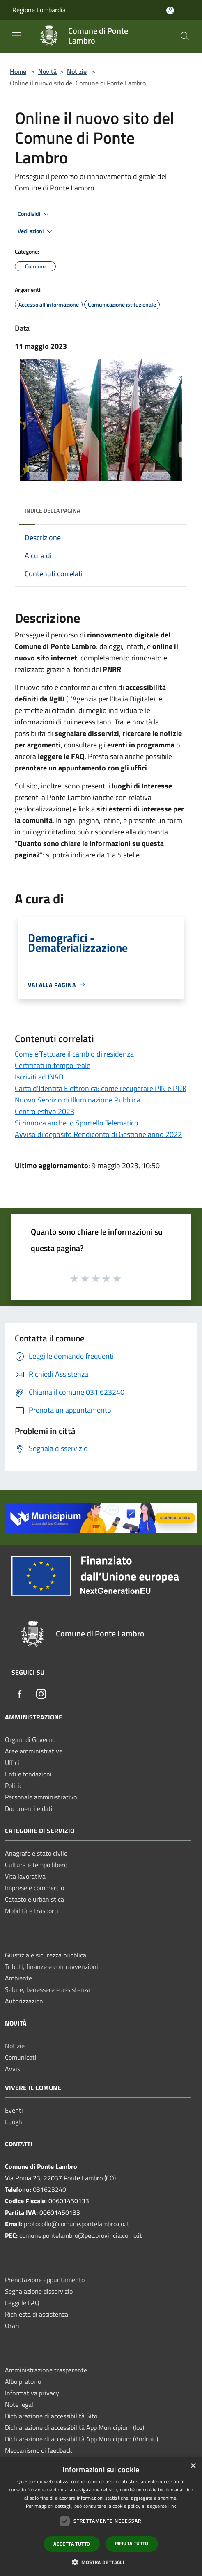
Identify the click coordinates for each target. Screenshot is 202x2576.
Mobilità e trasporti (31, 1911)
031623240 (49, 2189)
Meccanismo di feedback (38, 2450)
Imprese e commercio (34, 1888)
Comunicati (21, 2057)
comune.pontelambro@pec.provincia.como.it (80, 2235)
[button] (101, 2562)
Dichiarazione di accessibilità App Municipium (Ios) (74, 2427)
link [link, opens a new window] (172, 2506)
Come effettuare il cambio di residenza (74, 1053)
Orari (12, 2326)
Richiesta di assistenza (36, 2314)
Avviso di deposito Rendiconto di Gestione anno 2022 (98, 1134)
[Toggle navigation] (16, 35)
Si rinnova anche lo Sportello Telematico (76, 1122)
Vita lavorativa (25, 1876)
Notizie (77, 71)
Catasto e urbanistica (34, 1899)
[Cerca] (185, 36)
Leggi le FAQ (22, 2303)
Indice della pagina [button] (52, 510)
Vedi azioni (36, 231)
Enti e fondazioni (28, 1774)
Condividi (34, 214)
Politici (14, 1785)
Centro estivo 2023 (44, 1111)
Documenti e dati (29, 1808)
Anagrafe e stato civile (36, 1853)
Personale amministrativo (41, 1797)
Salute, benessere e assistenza (47, 1989)
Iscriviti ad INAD (39, 1076)
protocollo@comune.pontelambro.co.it (76, 2224)
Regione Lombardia (39, 10)
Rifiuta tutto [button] (132, 2543)
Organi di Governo (30, 1739)
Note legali (20, 2404)
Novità (47, 71)
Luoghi (14, 2122)
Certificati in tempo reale (52, 1065)
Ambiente (18, 1978)
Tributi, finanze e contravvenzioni (51, 1966)
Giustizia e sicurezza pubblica (45, 1955)
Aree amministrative (33, 1751)
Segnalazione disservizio (39, 2291)
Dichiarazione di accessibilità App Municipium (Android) (81, 2439)
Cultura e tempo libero (36, 1865)
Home (18, 71)
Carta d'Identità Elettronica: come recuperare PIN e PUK (100, 1088)
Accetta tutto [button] (71, 2544)
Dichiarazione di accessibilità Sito (51, 2416)
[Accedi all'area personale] (170, 10)
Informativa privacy (32, 2393)
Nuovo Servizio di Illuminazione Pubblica (77, 1099)
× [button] (193, 2466)
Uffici (12, 1762)
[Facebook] (19, 1694)
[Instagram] (41, 1694)
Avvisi (13, 2069)
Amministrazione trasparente (46, 2370)
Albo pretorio (23, 2381)
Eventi (14, 2110)
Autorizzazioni (25, 2001)
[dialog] (101, 2516)
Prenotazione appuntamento (45, 2280)
